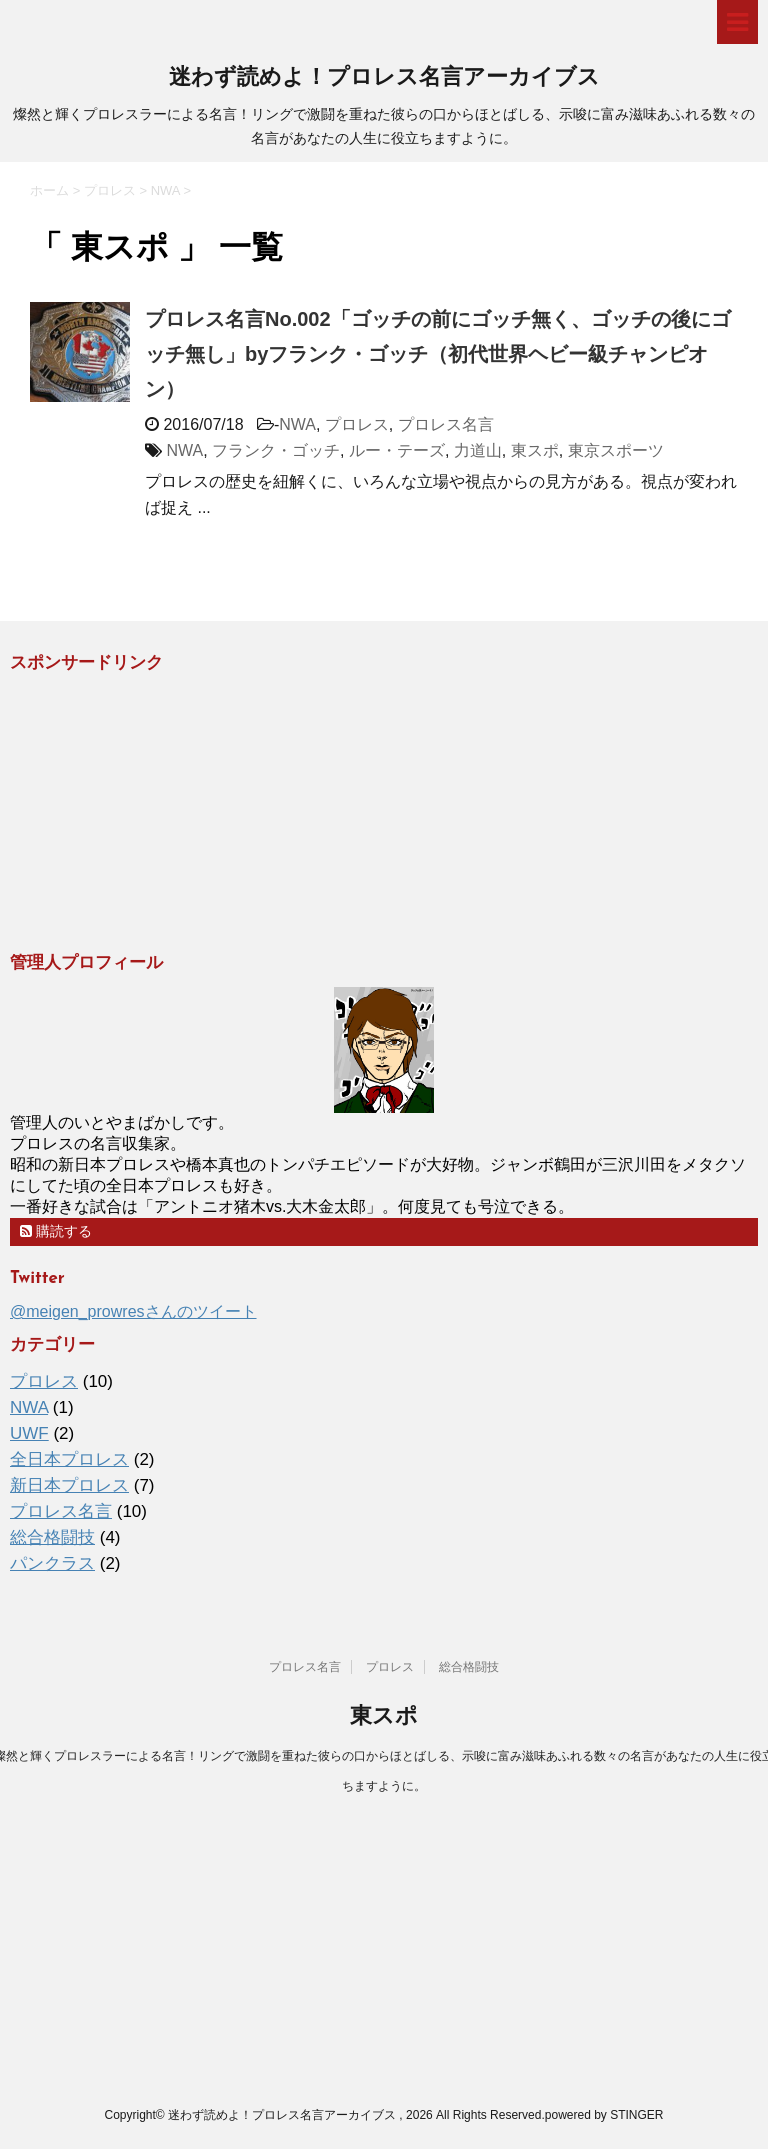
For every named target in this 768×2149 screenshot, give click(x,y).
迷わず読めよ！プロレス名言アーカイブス (384, 78)
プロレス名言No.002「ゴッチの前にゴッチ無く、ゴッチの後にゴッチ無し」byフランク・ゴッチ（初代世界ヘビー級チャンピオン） (438, 354)
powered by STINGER (604, 2115)
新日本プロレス (69, 1485)
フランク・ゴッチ (276, 450)
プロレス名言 (446, 424)
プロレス (357, 424)
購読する (56, 1231)
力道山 (478, 450)
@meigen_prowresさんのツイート (133, 1311)
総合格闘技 (52, 1537)
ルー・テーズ (397, 450)
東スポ (535, 450)
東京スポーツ (616, 450)
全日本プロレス (69, 1459)
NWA (297, 424)
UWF (29, 1433)
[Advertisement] (160, 812)
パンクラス (52, 1563)
